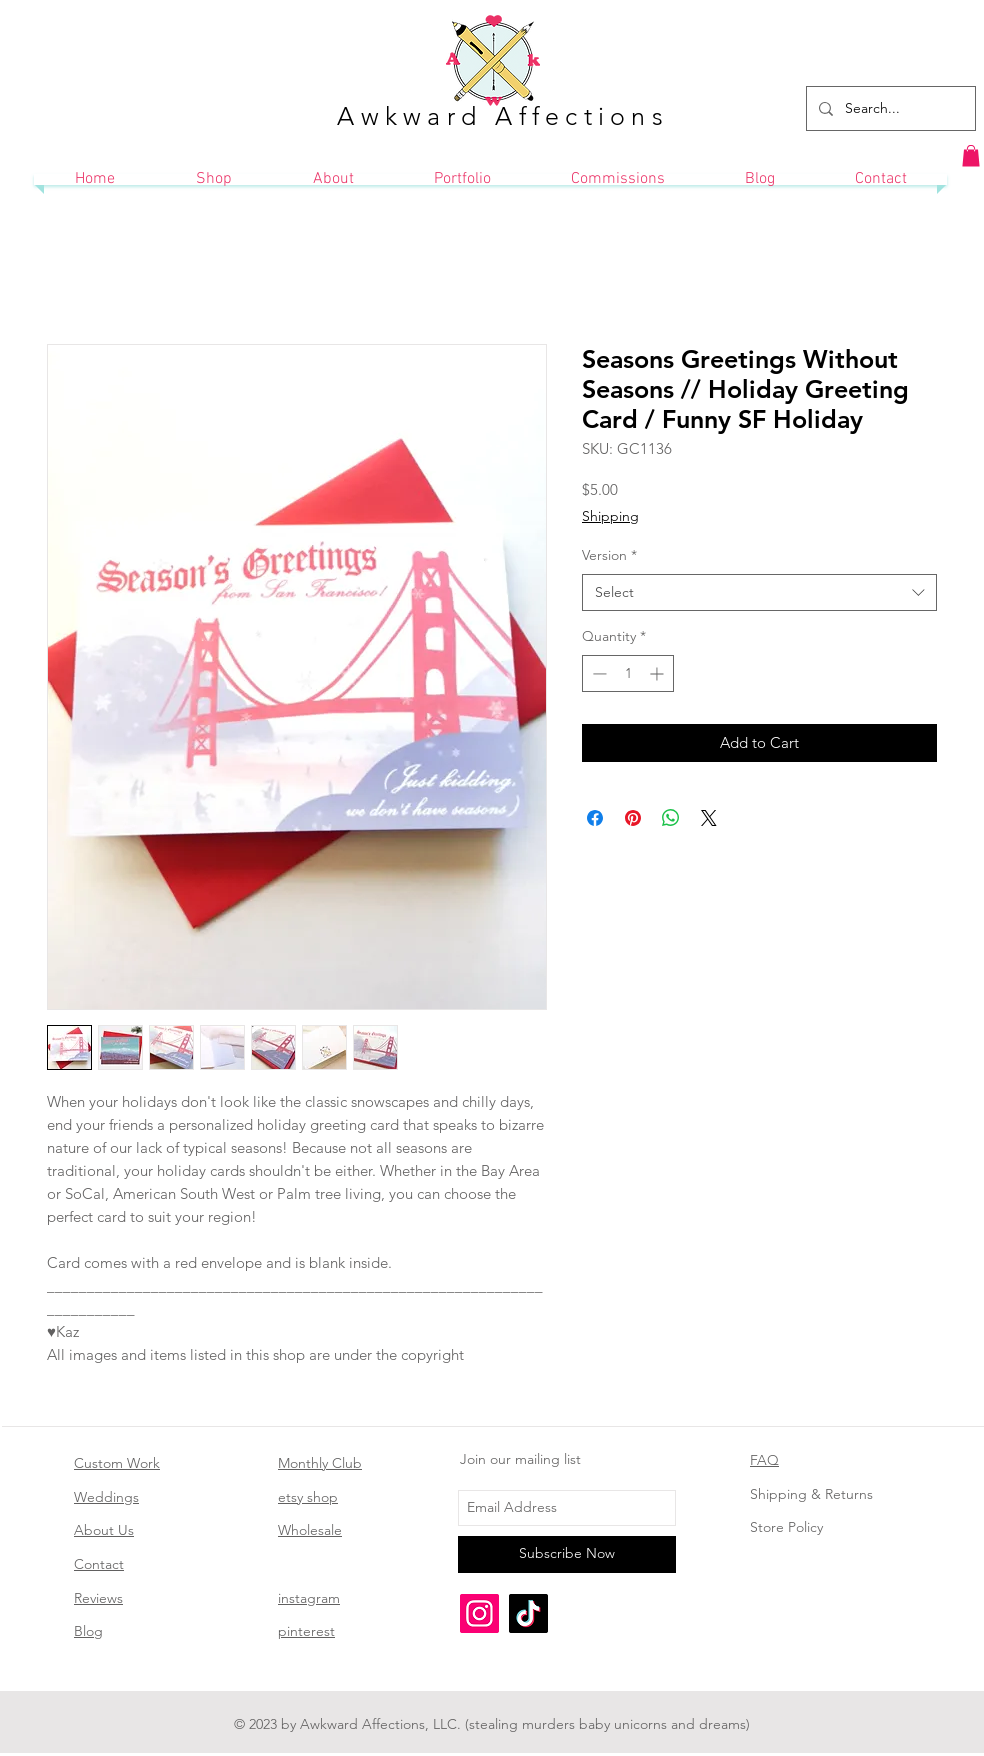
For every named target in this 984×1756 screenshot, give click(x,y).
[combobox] (759, 593)
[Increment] (658, 673)
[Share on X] (709, 818)
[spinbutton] (628, 673)
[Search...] (889, 108)
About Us (104, 1530)
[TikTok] (528, 1613)
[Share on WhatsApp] (671, 818)
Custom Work (117, 1463)
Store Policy (786, 1527)
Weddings (106, 1497)
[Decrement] (597, 673)
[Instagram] (479, 1613)
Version (609, 555)
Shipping (610, 516)
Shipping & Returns (811, 1494)
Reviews (98, 1598)
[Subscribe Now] (567, 1554)
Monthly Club (320, 1463)
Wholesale (310, 1530)
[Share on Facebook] (595, 818)
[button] (971, 156)
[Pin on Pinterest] (633, 818)
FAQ (764, 1460)
